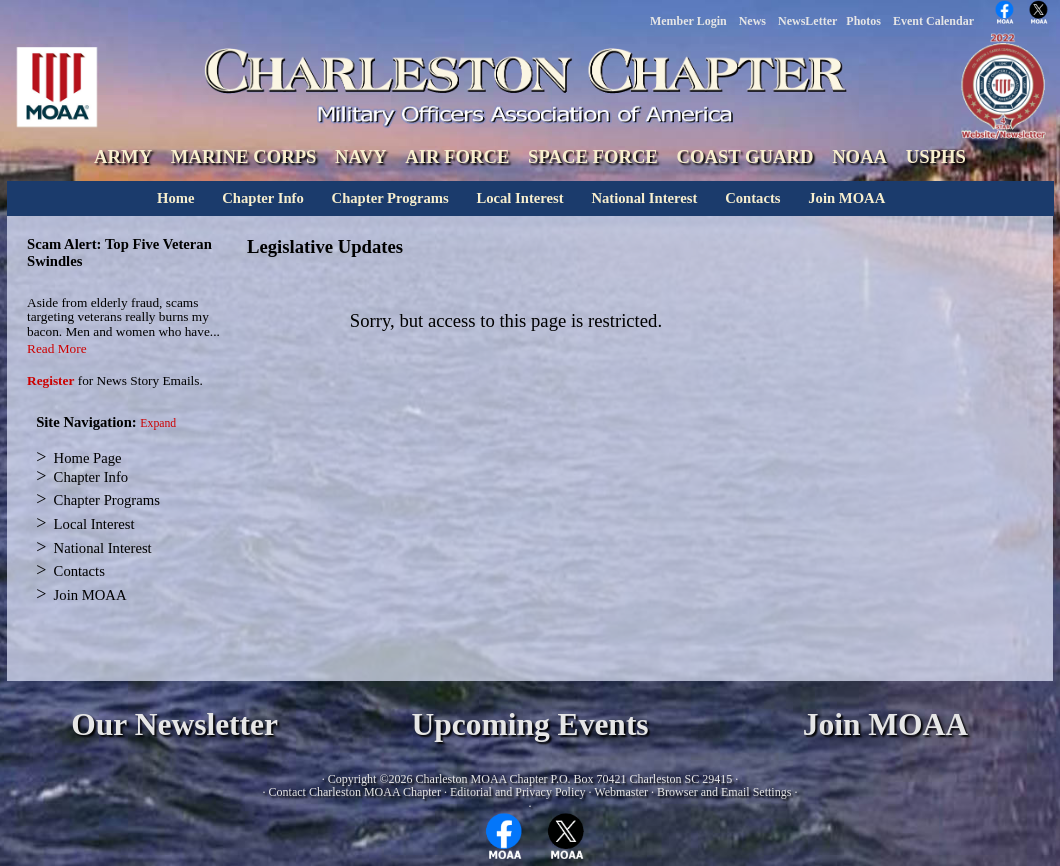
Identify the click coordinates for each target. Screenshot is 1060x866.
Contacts (752, 198)
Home (175, 198)
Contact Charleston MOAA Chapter (355, 792)
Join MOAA (846, 198)
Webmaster (621, 792)
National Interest (644, 198)
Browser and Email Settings (724, 792)
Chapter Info (263, 198)
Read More (57, 348)
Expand (158, 423)
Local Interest (519, 198)
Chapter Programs (390, 198)
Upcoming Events (529, 724)
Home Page (88, 458)
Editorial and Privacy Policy (518, 792)
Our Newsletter (174, 724)
